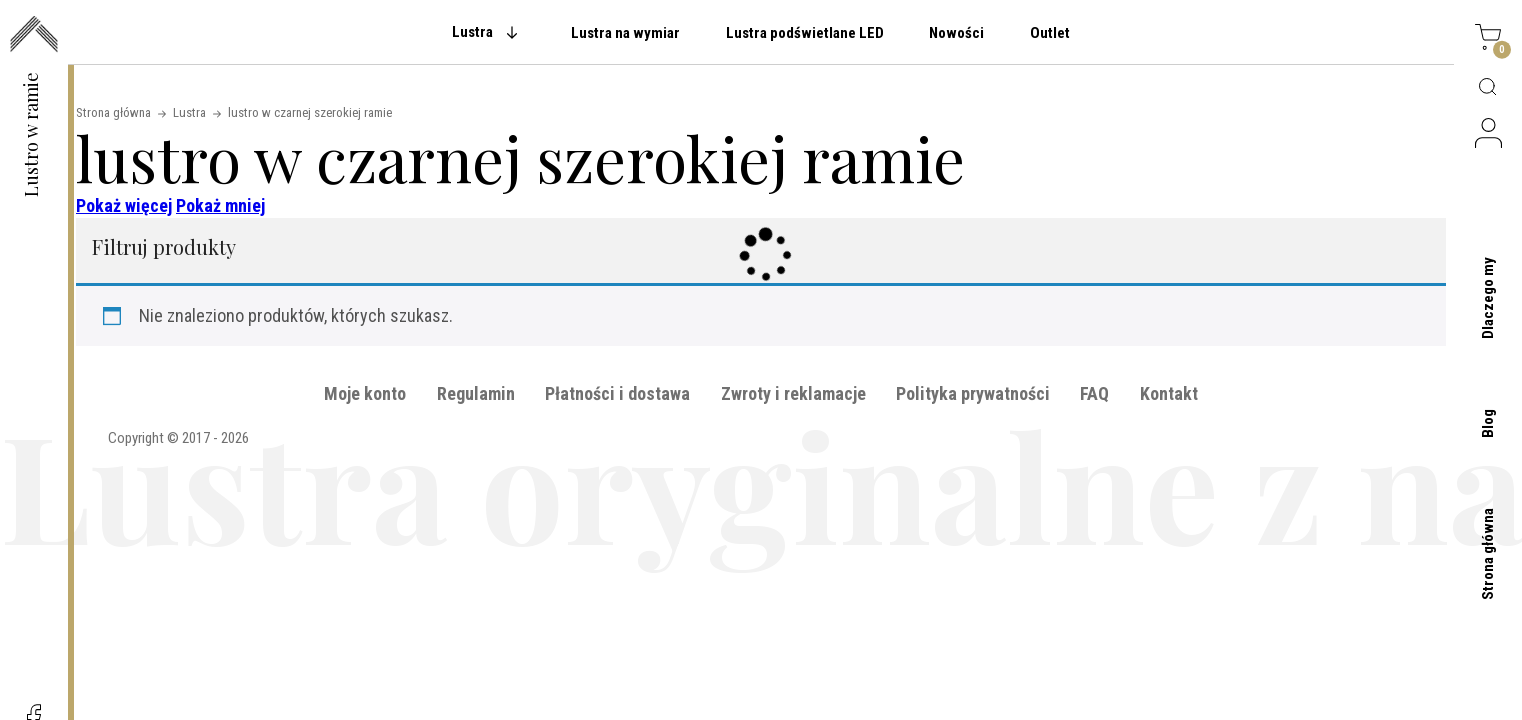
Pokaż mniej (220, 205)
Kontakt (1169, 393)
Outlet (1050, 33)
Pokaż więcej (124, 205)
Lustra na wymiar (625, 33)
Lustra (472, 32)
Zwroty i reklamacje (793, 393)
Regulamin (476, 393)
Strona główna (1488, 554)
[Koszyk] (1488, 40)
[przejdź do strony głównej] (34, 36)
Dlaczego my (1488, 298)
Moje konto (365, 393)
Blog (1488, 423)
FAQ (1094, 393)
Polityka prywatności (973, 393)
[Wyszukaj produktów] (1488, 88)
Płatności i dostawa (617, 393)
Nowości (956, 33)
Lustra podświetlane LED (805, 33)
